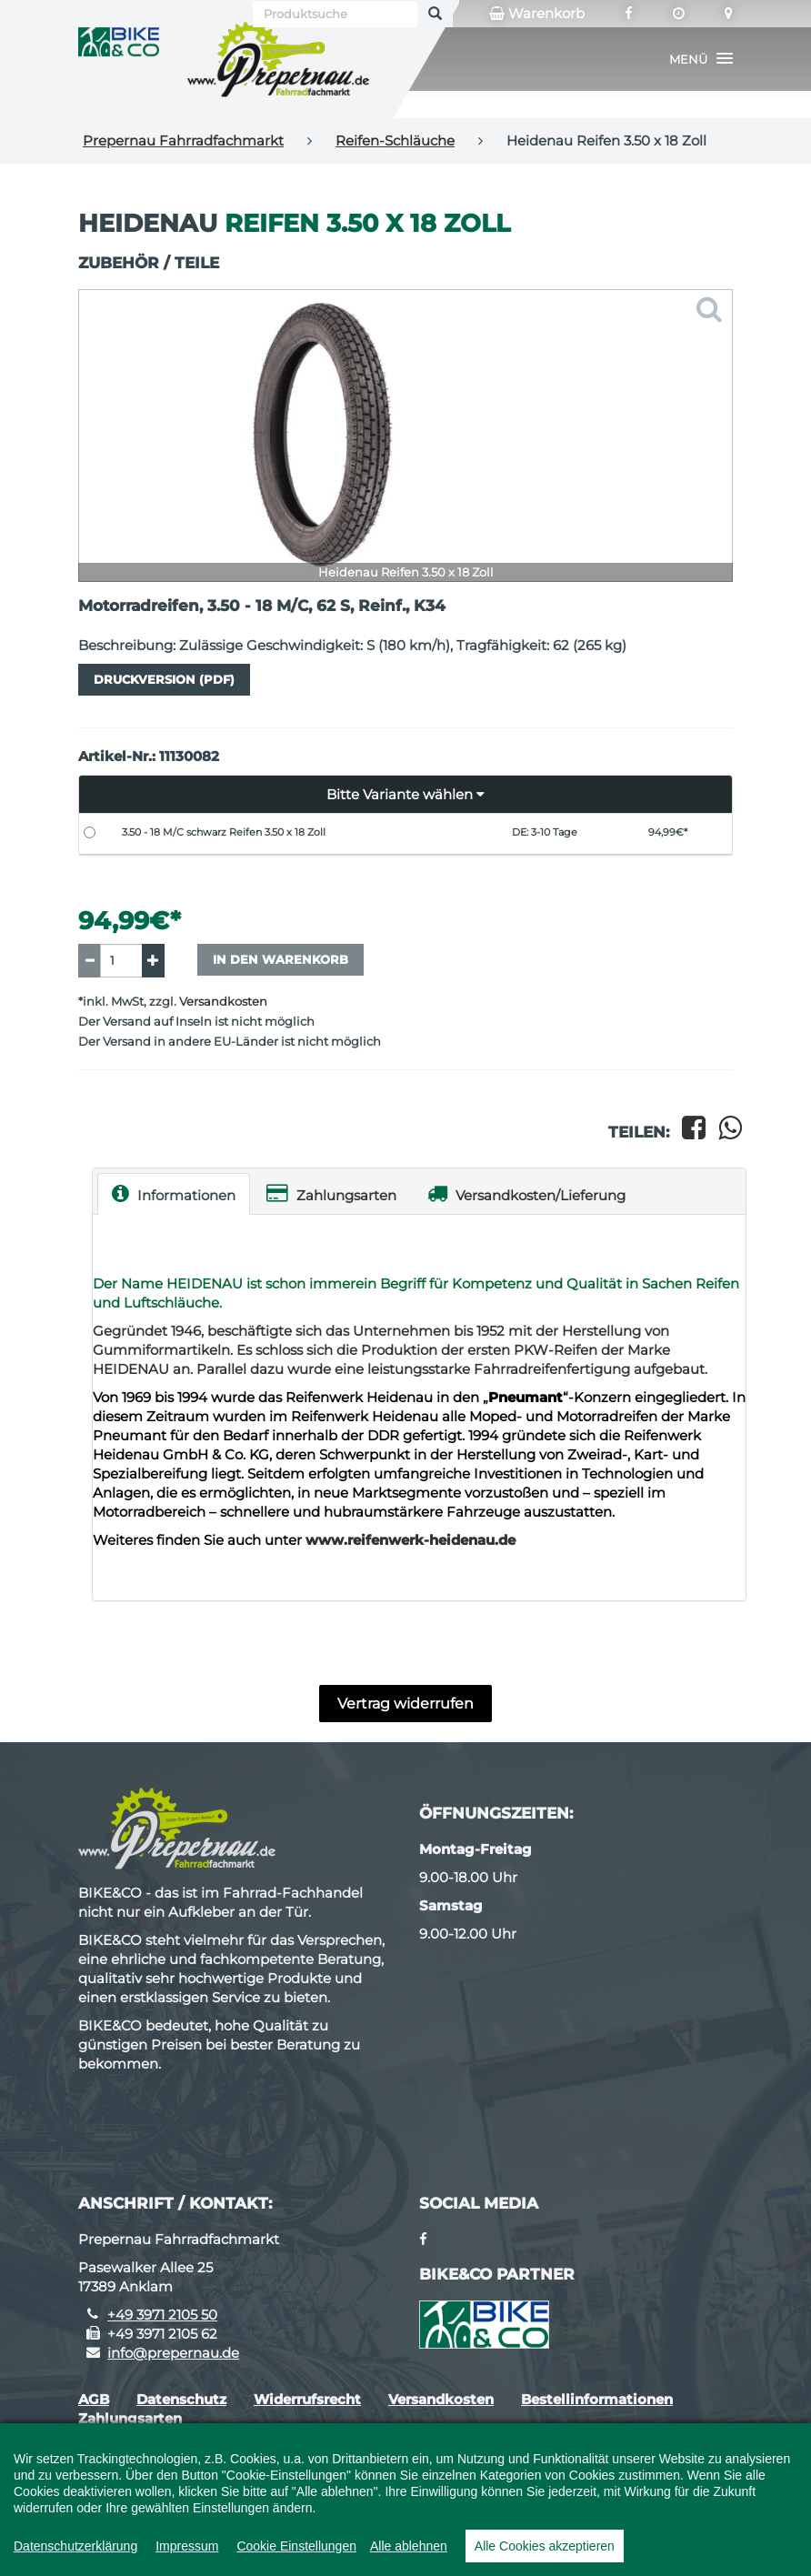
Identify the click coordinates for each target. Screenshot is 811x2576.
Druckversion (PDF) (164, 679)
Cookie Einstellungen (296, 2546)
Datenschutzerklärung (75, 2546)
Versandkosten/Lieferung (526, 1193)
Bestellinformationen (597, 2399)
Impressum (186, 2546)
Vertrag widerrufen (405, 1703)
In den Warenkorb (280, 959)
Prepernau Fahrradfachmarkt (183, 140)
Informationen (173, 1193)
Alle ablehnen (408, 2546)
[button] (701, 59)
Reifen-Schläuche (395, 140)
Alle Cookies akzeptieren (545, 2546)
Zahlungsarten (331, 1193)
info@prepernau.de (173, 2352)
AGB (93, 2399)
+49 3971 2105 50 (162, 2314)
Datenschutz (181, 2399)
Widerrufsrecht (307, 2399)
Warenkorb (537, 13)
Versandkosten (223, 1001)
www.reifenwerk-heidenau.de (410, 1540)
